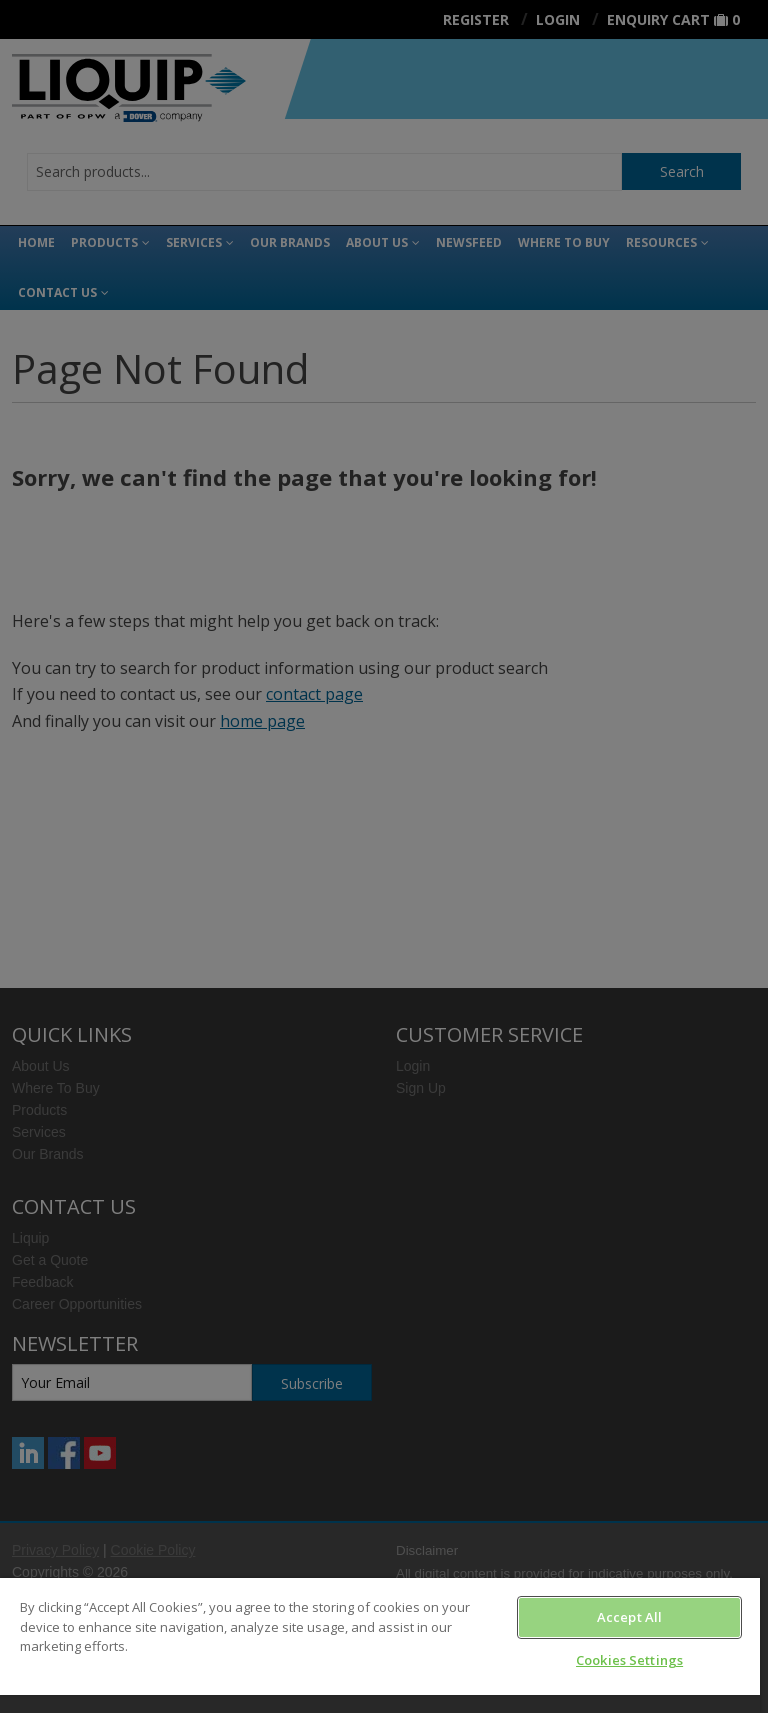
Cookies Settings (629, 1660)
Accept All (629, 1617)
